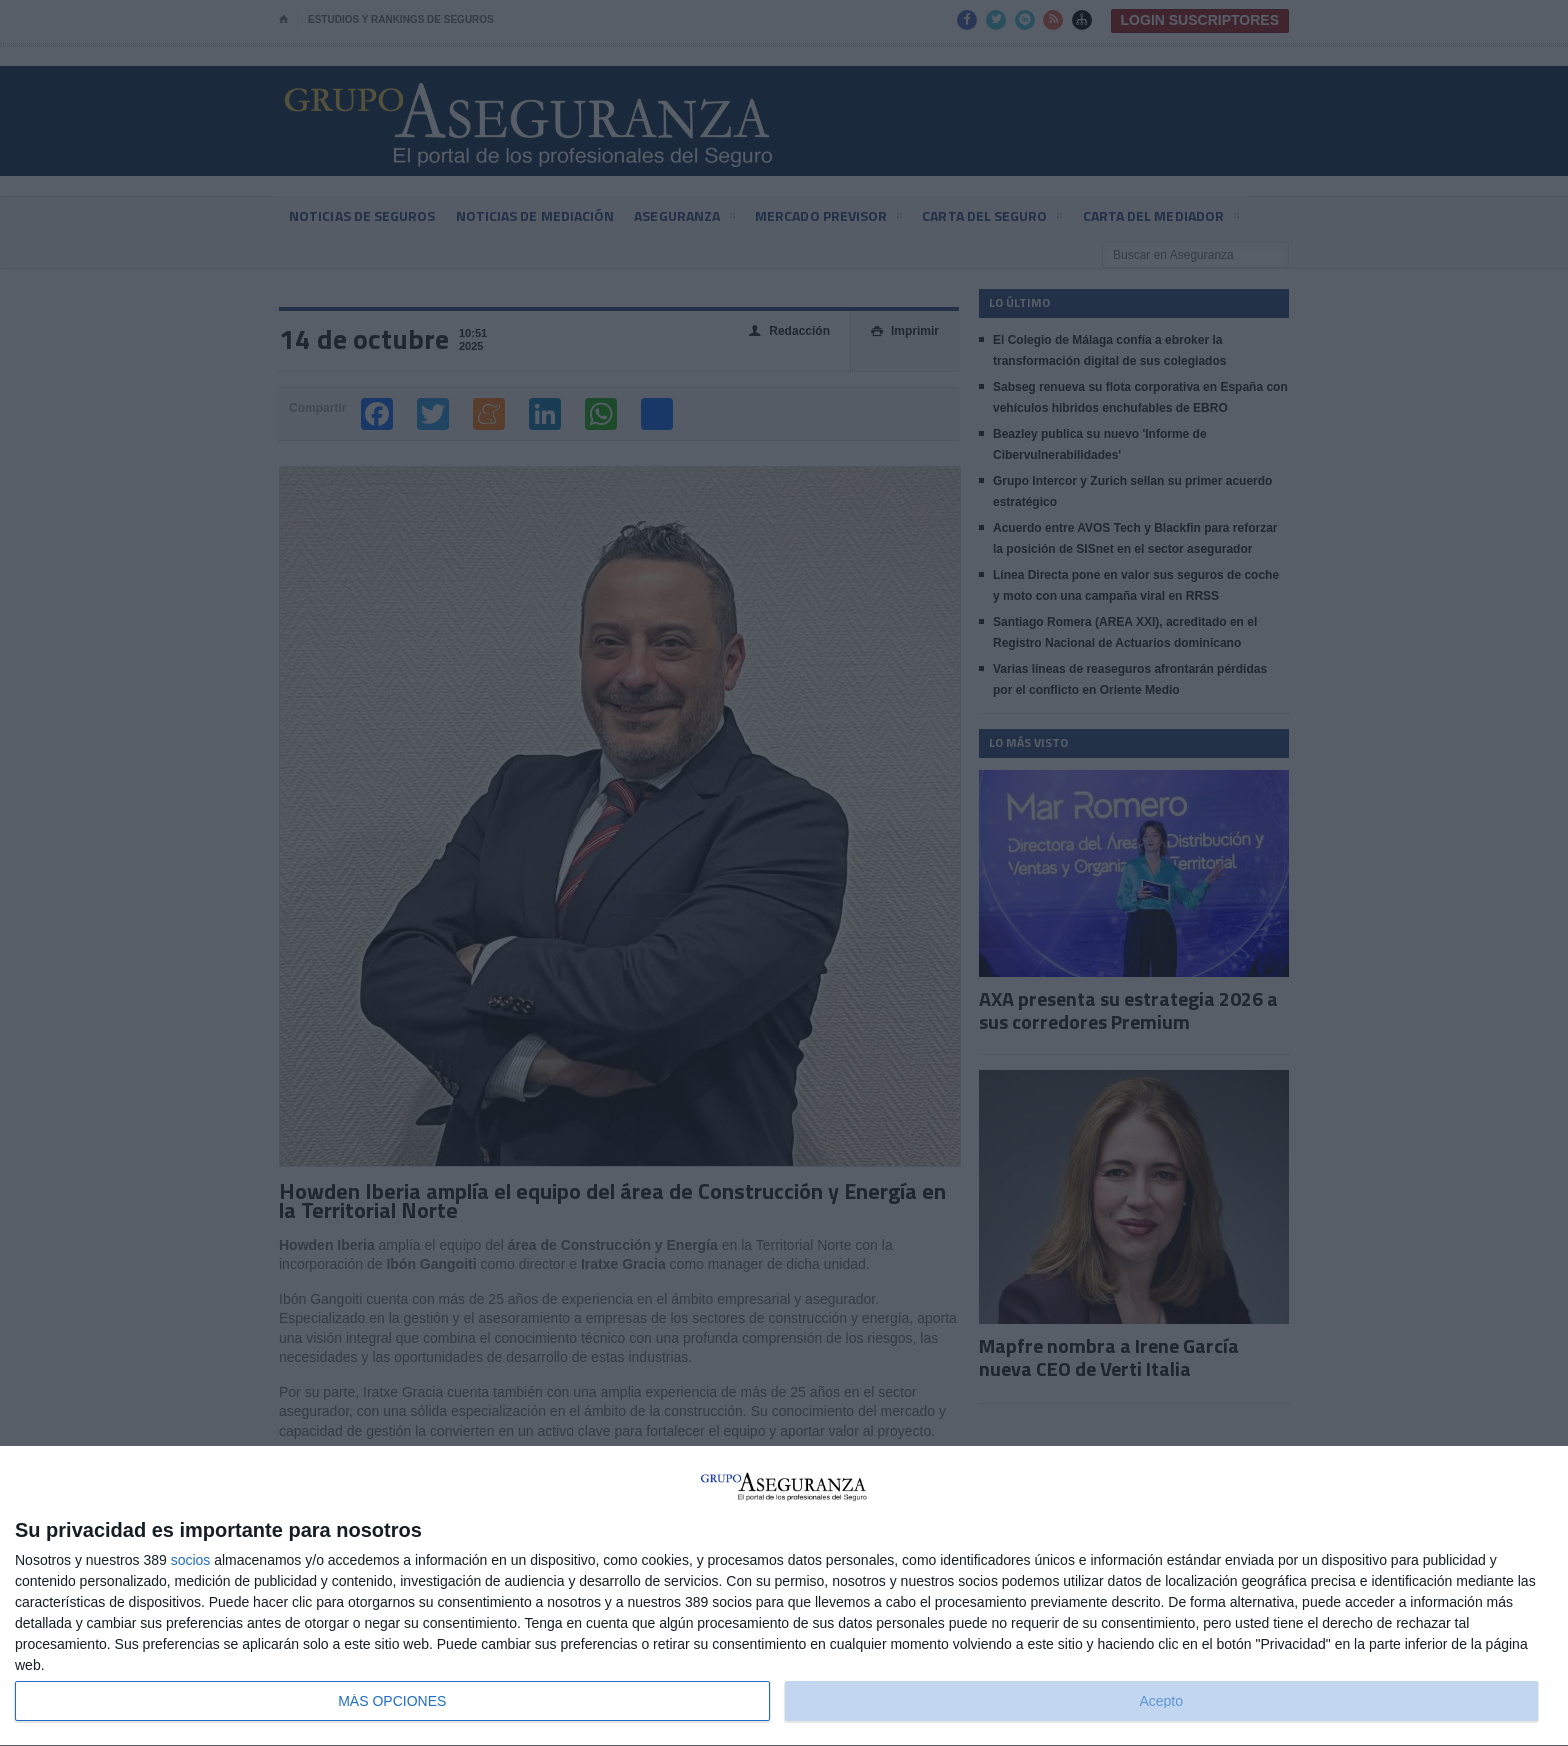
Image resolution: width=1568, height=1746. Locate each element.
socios (191, 1560)
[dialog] (784, 1596)
